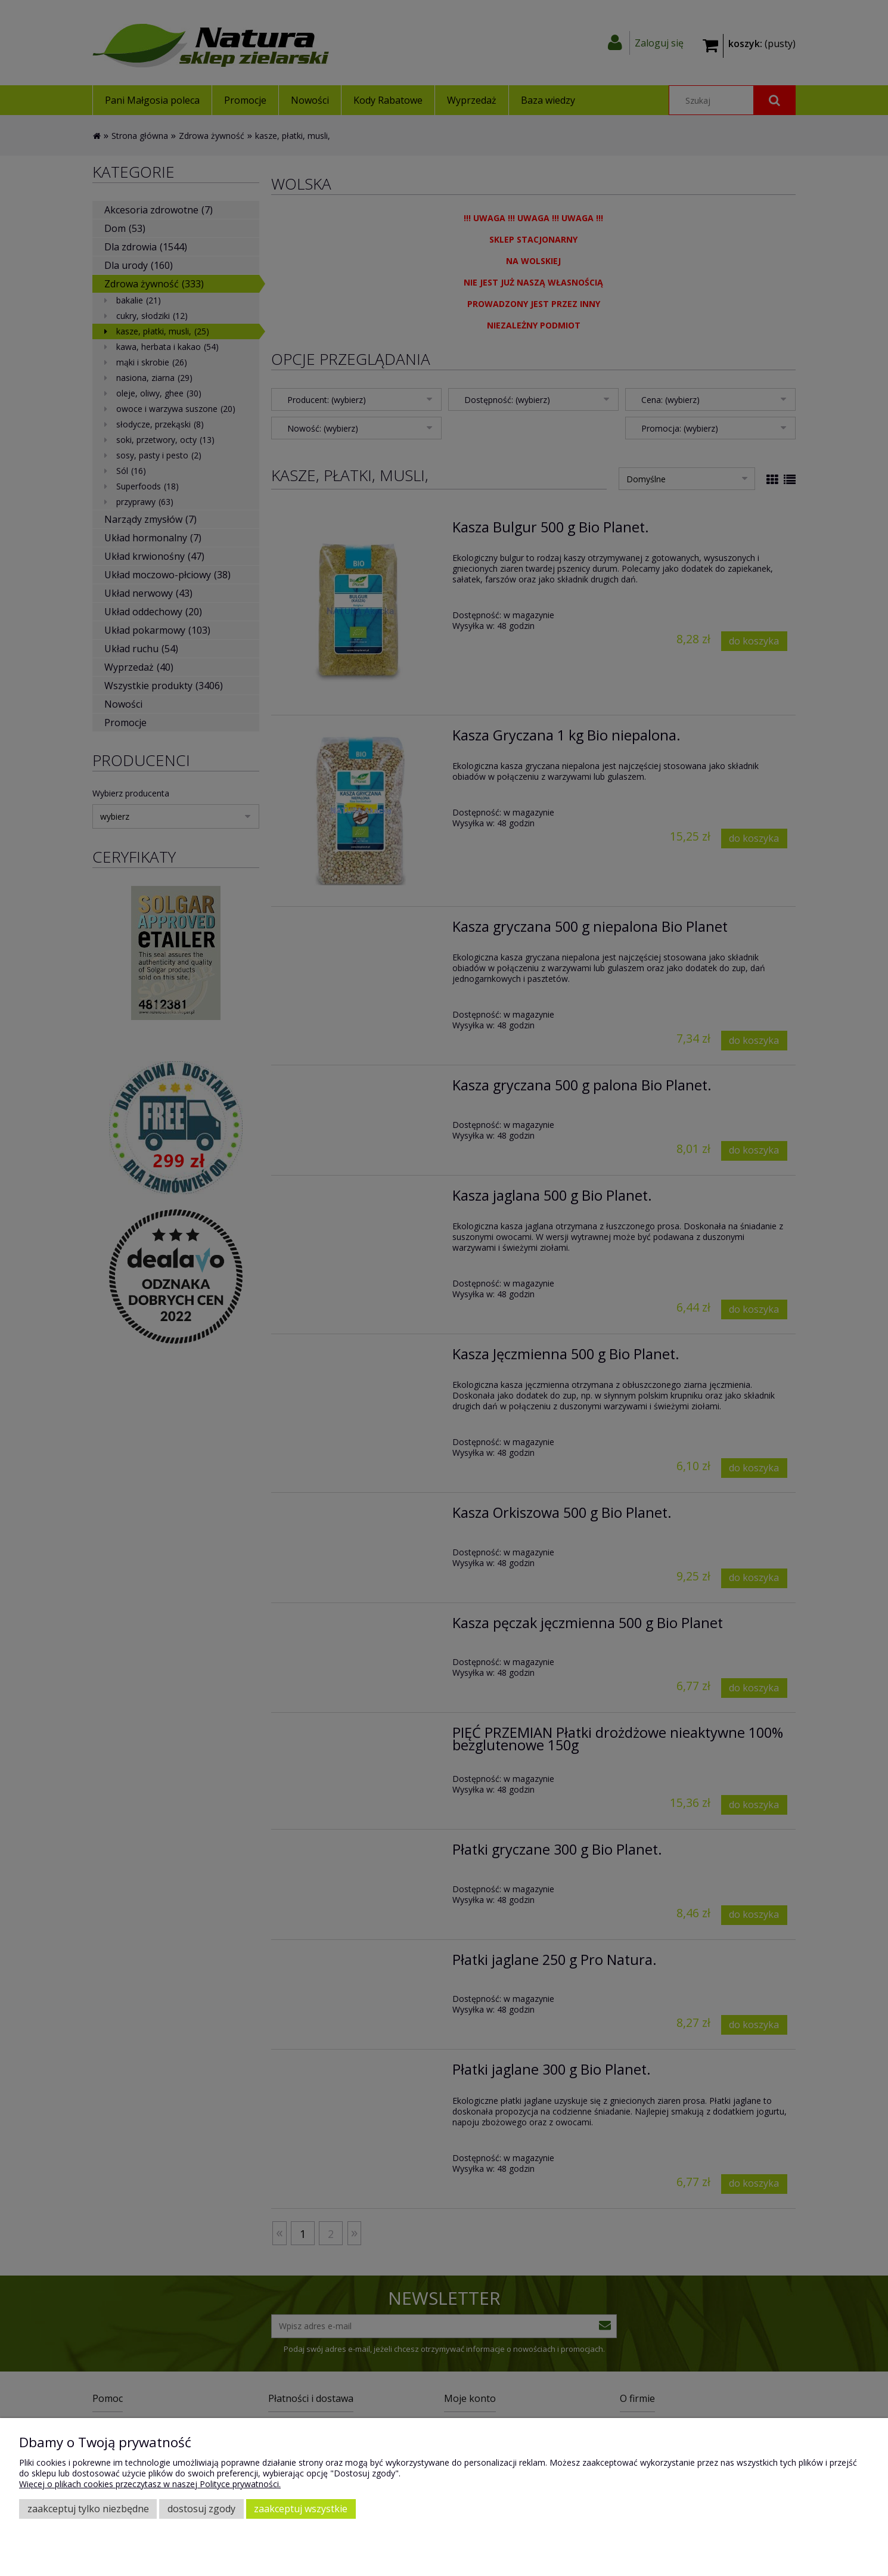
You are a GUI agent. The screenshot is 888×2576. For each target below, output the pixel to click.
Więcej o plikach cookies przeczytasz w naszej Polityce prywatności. (150, 2484)
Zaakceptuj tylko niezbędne (88, 2508)
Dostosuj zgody (201, 2508)
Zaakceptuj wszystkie (300, 2508)
